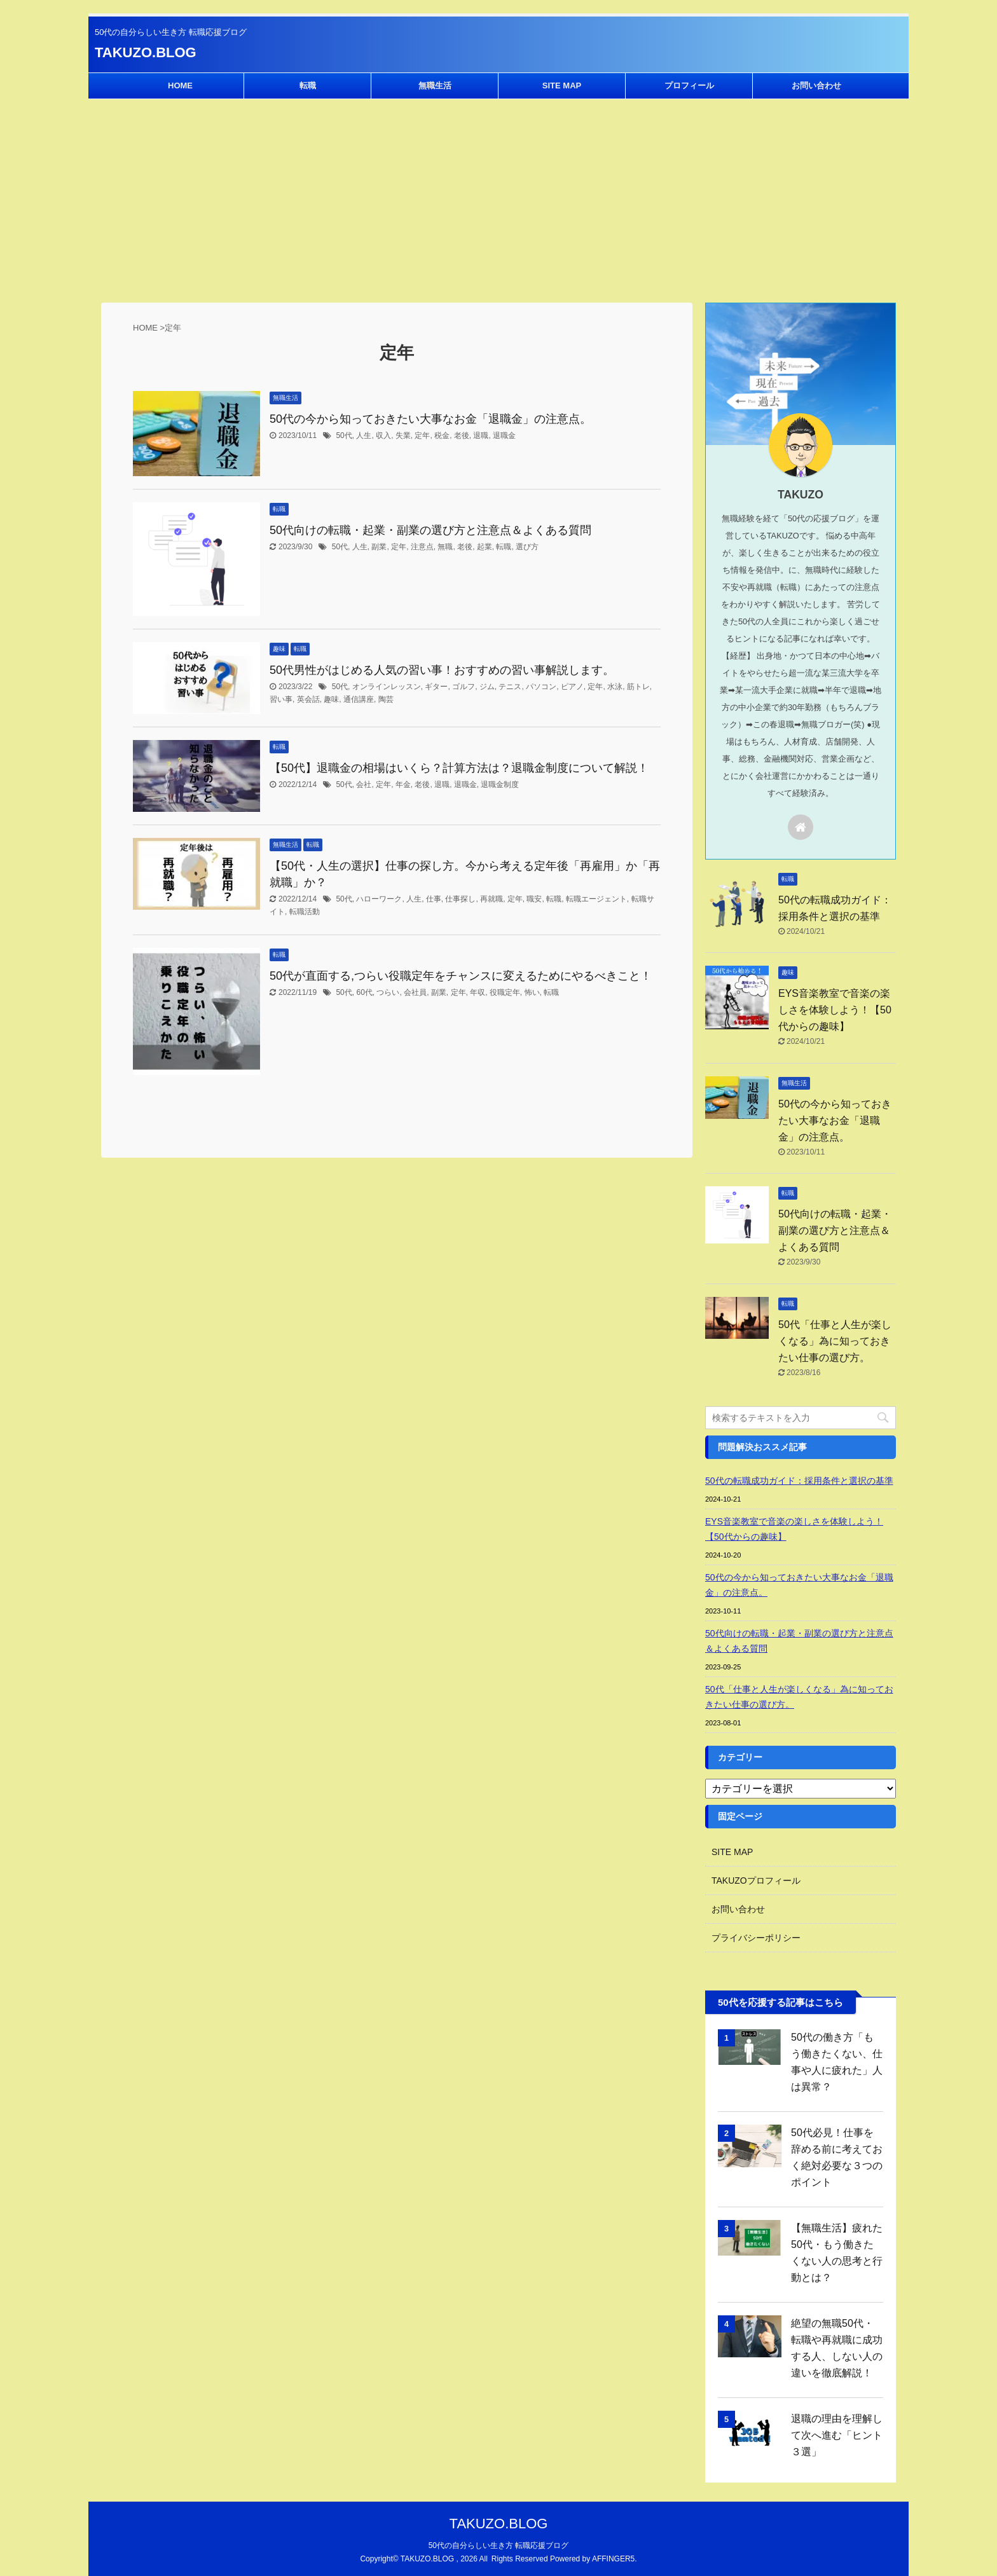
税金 (442, 435)
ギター (436, 686)
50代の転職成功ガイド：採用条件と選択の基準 (799, 1481)
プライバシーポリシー (756, 1938)
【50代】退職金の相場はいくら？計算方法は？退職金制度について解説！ (459, 768)
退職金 (504, 435)
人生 (363, 435)
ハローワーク (379, 898)
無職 (445, 546)
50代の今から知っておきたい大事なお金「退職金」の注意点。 (430, 419)
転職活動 (304, 911)
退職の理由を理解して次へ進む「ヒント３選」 (837, 2435)
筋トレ (638, 686)
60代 (364, 992)
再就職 (491, 898)
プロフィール (689, 85)
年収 (477, 992)
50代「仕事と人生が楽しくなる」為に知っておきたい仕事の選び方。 (834, 1341)
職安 (534, 898)
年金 (403, 784)
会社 (363, 784)
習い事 (281, 699)
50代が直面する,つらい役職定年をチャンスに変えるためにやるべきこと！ (461, 975)
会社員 (415, 992)
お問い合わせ (816, 85)
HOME (180, 85)
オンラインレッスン (386, 686)
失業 (403, 435)
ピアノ (572, 686)
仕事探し (460, 898)
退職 (480, 435)
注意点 (422, 546)
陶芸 (386, 699)
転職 (307, 85)
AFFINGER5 (613, 2558)
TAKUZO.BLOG (145, 52)
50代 (344, 435)
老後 (461, 435)
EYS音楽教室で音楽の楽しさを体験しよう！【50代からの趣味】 (834, 1010)
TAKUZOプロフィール (756, 1880)
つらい (387, 992)
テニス (509, 686)
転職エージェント (596, 898)
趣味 (331, 699)
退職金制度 (500, 784)
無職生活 (434, 85)
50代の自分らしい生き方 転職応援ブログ (499, 2545)
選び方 (527, 546)
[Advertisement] (498, 195)
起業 (484, 546)
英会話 (308, 699)
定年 (422, 435)
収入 (383, 435)
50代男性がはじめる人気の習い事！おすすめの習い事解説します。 (442, 670)
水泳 (614, 686)
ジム (487, 686)
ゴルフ (463, 686)
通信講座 (358, 699)
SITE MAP (561, 85)
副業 (379, 546)
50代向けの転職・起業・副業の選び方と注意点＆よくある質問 (430, 530)
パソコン (541, 686)
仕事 (433, 898)
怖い (532, 992)
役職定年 (505, 992)
